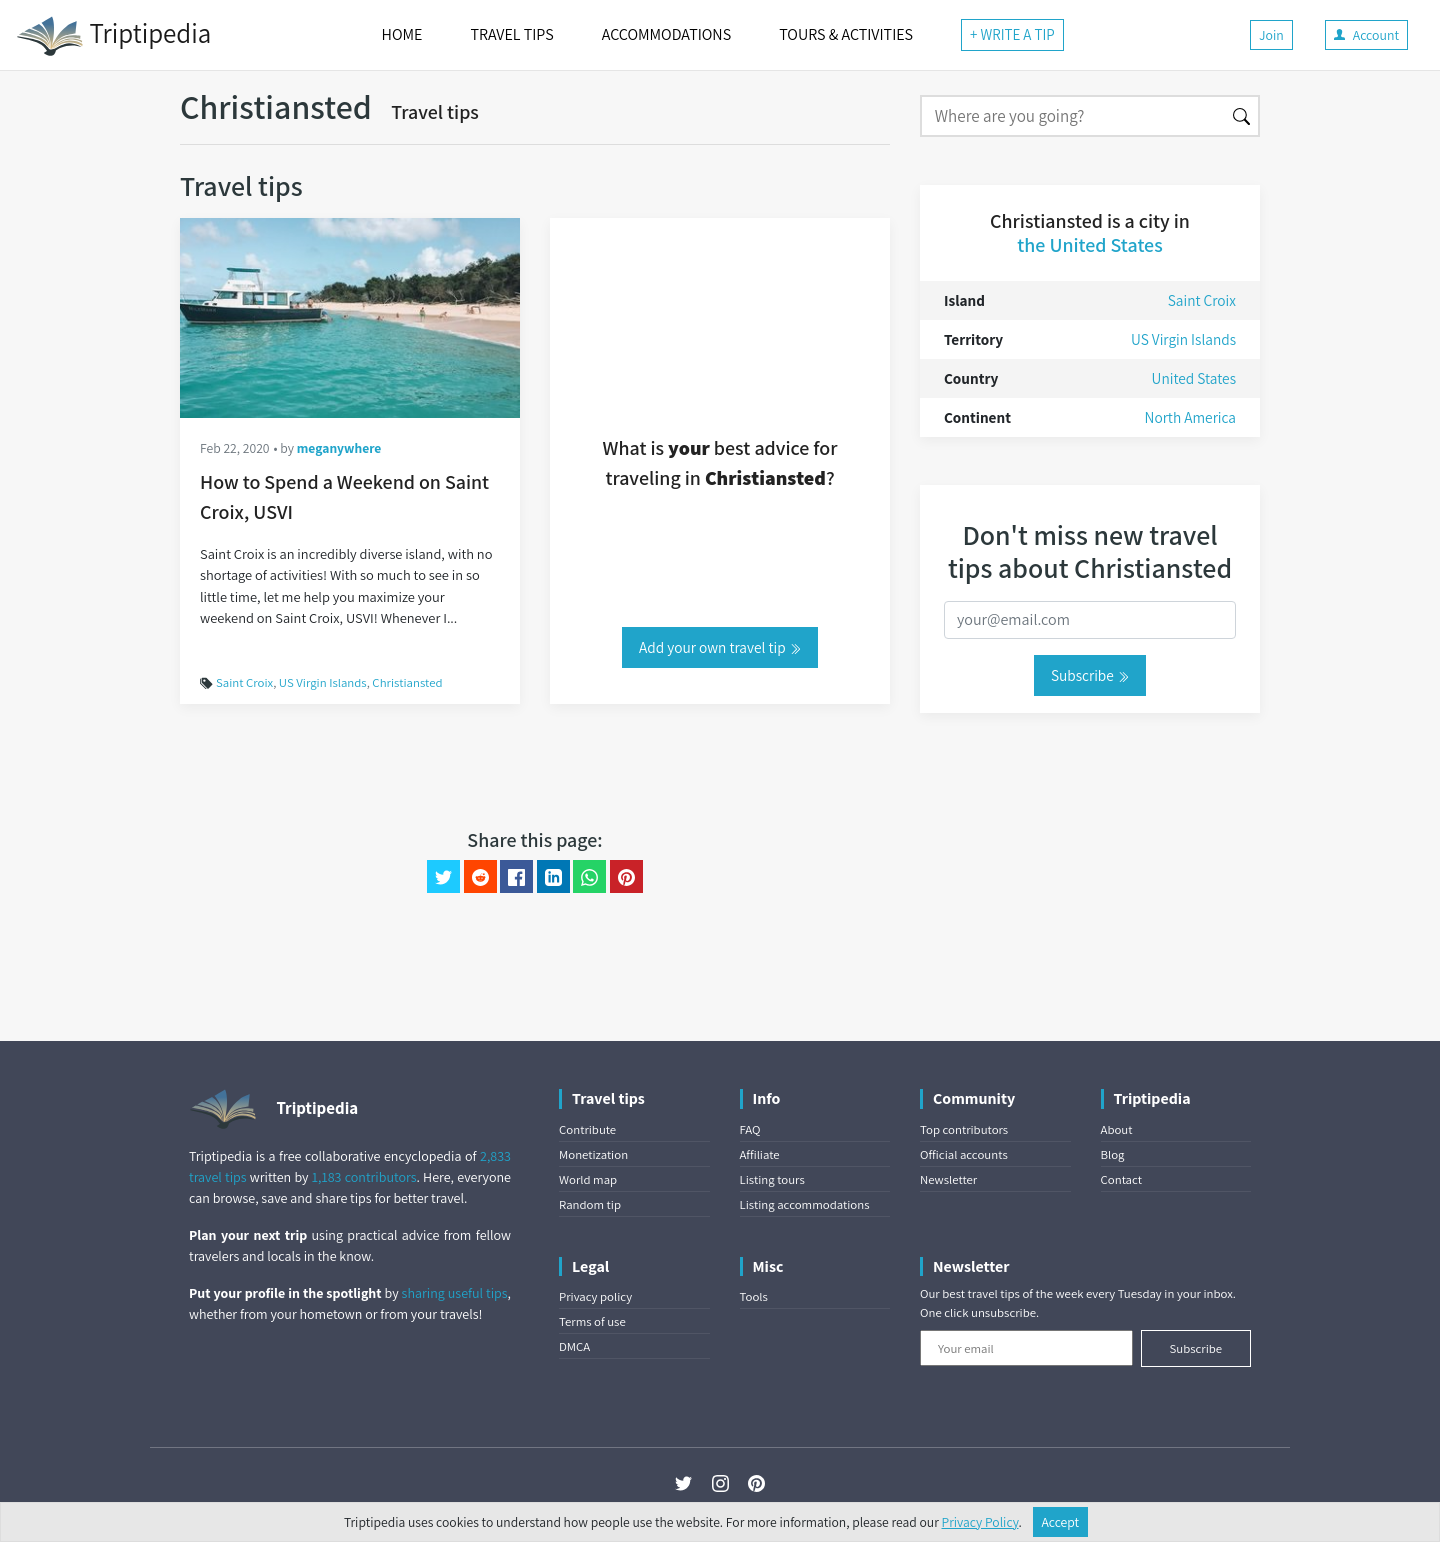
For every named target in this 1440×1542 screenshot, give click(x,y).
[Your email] (1026, 1348)
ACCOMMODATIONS (666, 34)
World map (588, 1179)
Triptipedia (113, 36)
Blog (1113, 1154)
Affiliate (760, 1154)
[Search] (1072, 116)
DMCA (574, 1346)
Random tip (590, 1204)
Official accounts (964, 1154)
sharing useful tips (455, 1293)
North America (1190, 417)
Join (1271, 35)
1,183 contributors (364, 1177)
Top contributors (964, 1129)
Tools (754, 1296)
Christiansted (407, 682)
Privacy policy (595, 1296)
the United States (1089, 245)
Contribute (587, 1129)
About (1117, 1129)
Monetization (593, 1154)
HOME (402, 34)
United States (1194, 378)
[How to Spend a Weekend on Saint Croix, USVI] (350, 318)
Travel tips (435, 112)
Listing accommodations (805, 1204)
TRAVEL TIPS (511, 34)
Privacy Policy (980, 1522)
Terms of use (592, 1321)
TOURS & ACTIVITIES (846, 34)
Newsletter (948, 1179)
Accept (1061, 1522)
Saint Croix (244, 682)
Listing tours (772, 1179)
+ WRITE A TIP (1012, 34)
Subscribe (1090, 675)
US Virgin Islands (323, 682)
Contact (1121, 1179)
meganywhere (339, 448)
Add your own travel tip (720, 647)
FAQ (750, 1129)
